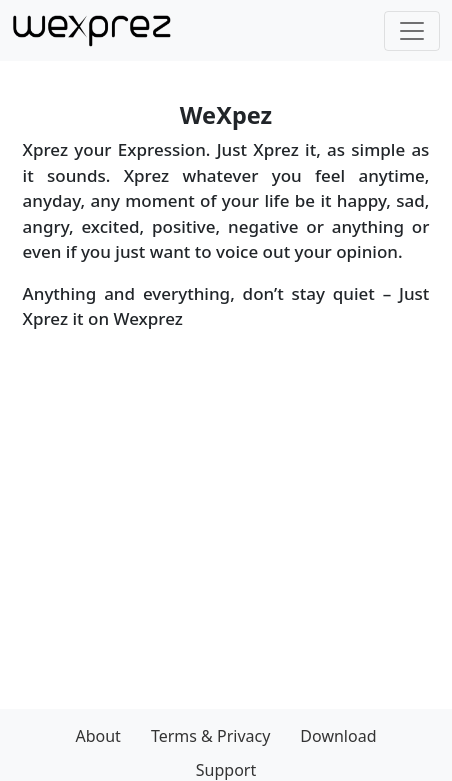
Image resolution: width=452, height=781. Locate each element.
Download (338, 736)
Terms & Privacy (210, 736)
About (97, 736)
